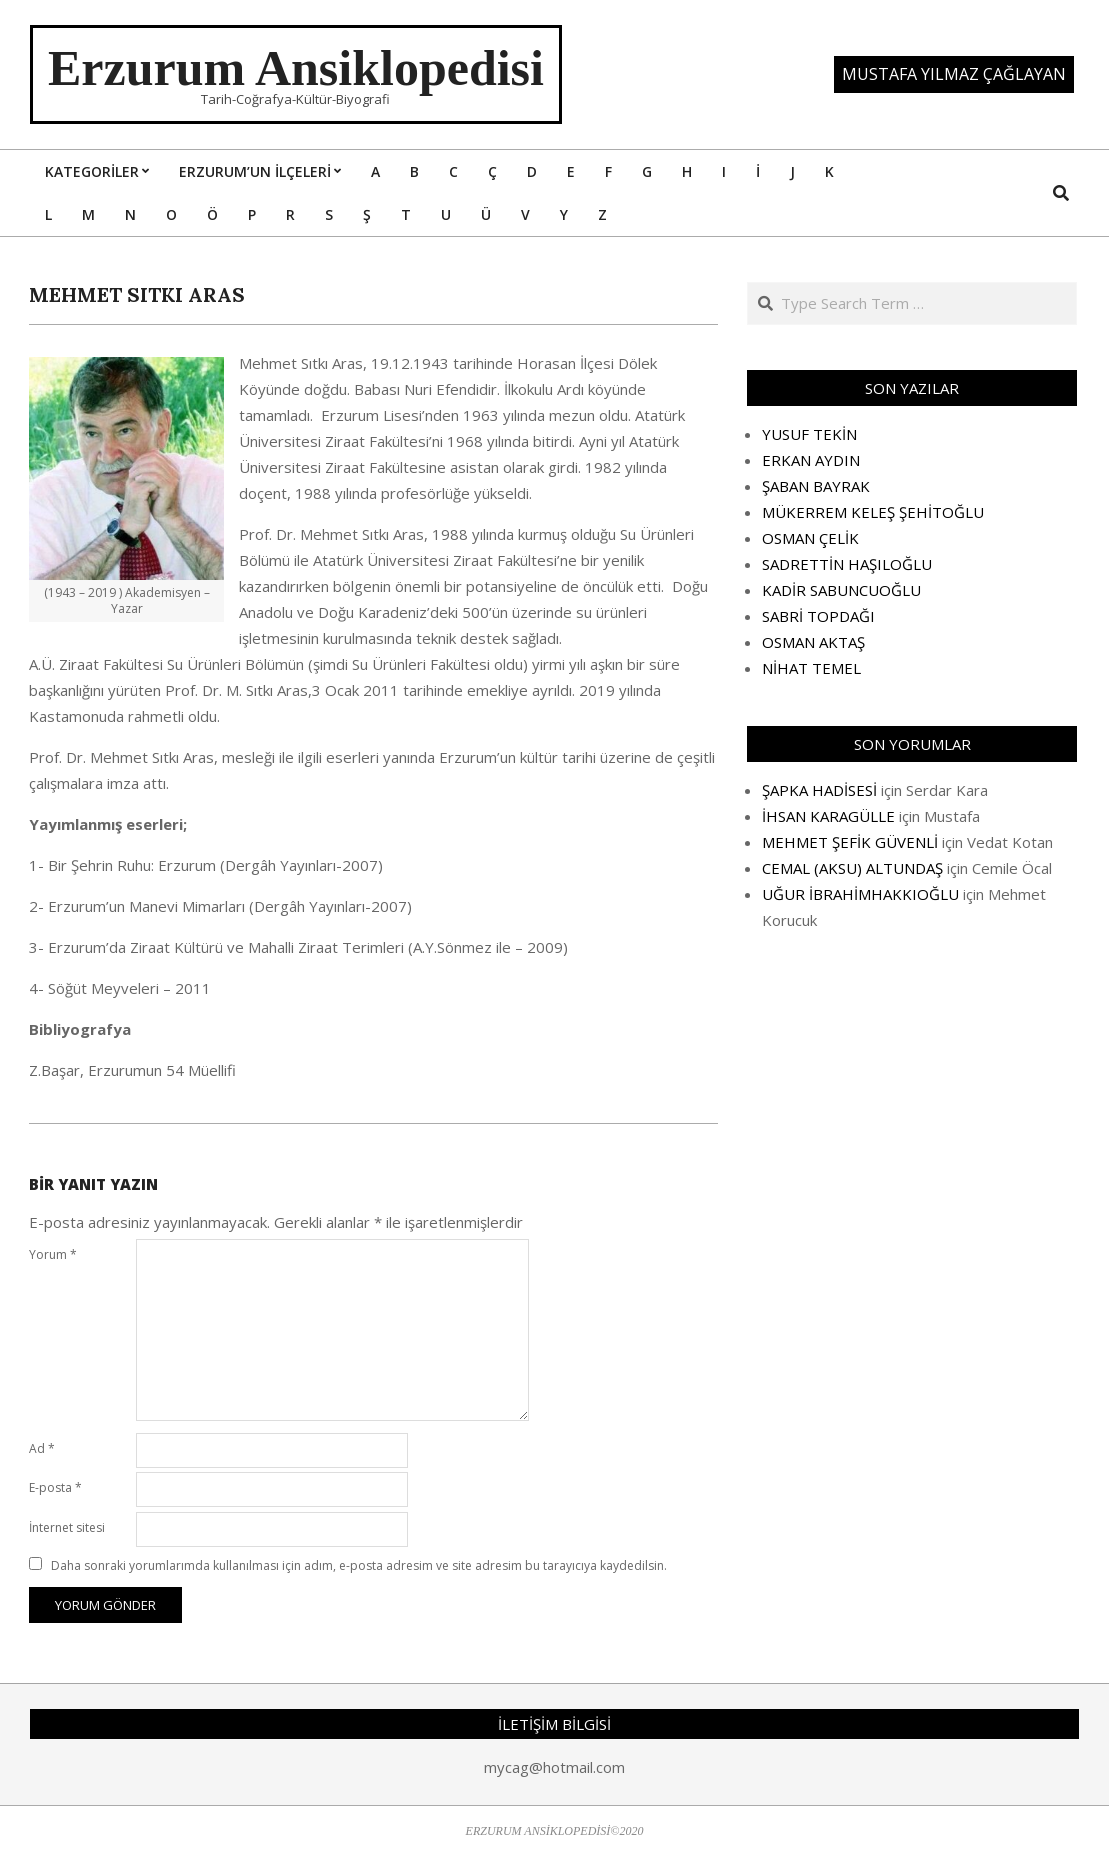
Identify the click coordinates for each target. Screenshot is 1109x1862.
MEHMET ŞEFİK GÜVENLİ (850, 842)
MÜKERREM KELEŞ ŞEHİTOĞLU (873, 512)
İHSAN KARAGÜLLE (828, 816)
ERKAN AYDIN (811, 460)
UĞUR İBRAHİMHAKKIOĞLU (860, 894)
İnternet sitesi (67, 1527)
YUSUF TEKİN (809, 434)
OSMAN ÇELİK (810, 538)
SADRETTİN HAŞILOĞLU (847, 564)
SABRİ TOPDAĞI (818, 616)
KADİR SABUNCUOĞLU (841, 590)
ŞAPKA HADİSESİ (819, 790)
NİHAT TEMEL (811, 668)
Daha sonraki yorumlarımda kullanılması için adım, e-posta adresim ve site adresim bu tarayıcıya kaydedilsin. (359, 1565)
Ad (42, 1448)
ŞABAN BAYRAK (816, 486)
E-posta (55, 1487)
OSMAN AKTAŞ (813, 642)
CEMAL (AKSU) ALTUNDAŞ (852, 868)
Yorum (53, 1254)
